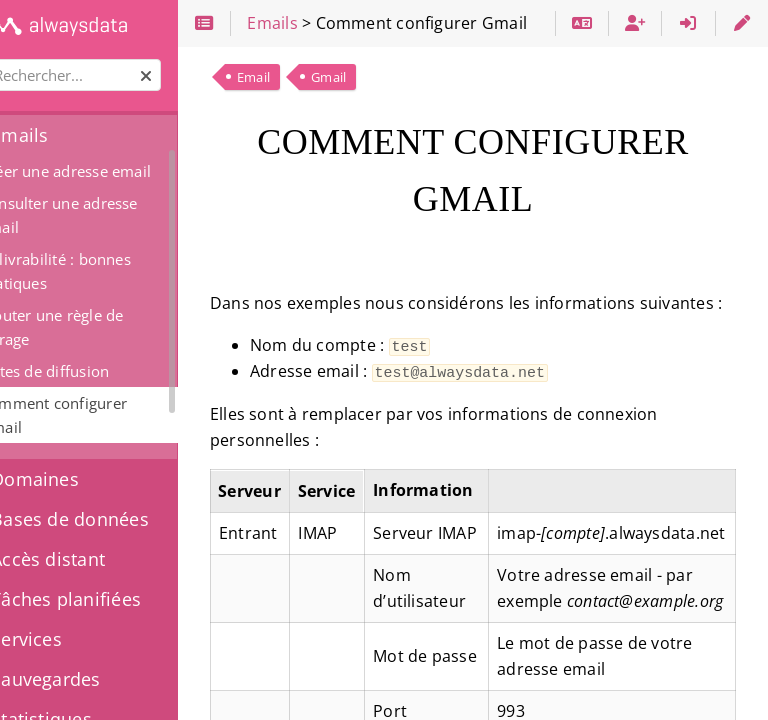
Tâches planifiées (104, 599)
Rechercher (17, 59)
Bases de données (108, 519)
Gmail (380, 77)
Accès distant (86, 559)
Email (305, 77)
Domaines (73, 479)
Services (65, 639)
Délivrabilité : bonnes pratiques (107, 271)
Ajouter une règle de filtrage (104, 327)
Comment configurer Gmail (105, 415)
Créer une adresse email (117, 171)
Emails (58, 135)
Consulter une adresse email (111, 215)
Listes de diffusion (96, 371)
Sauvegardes (84, 679)
